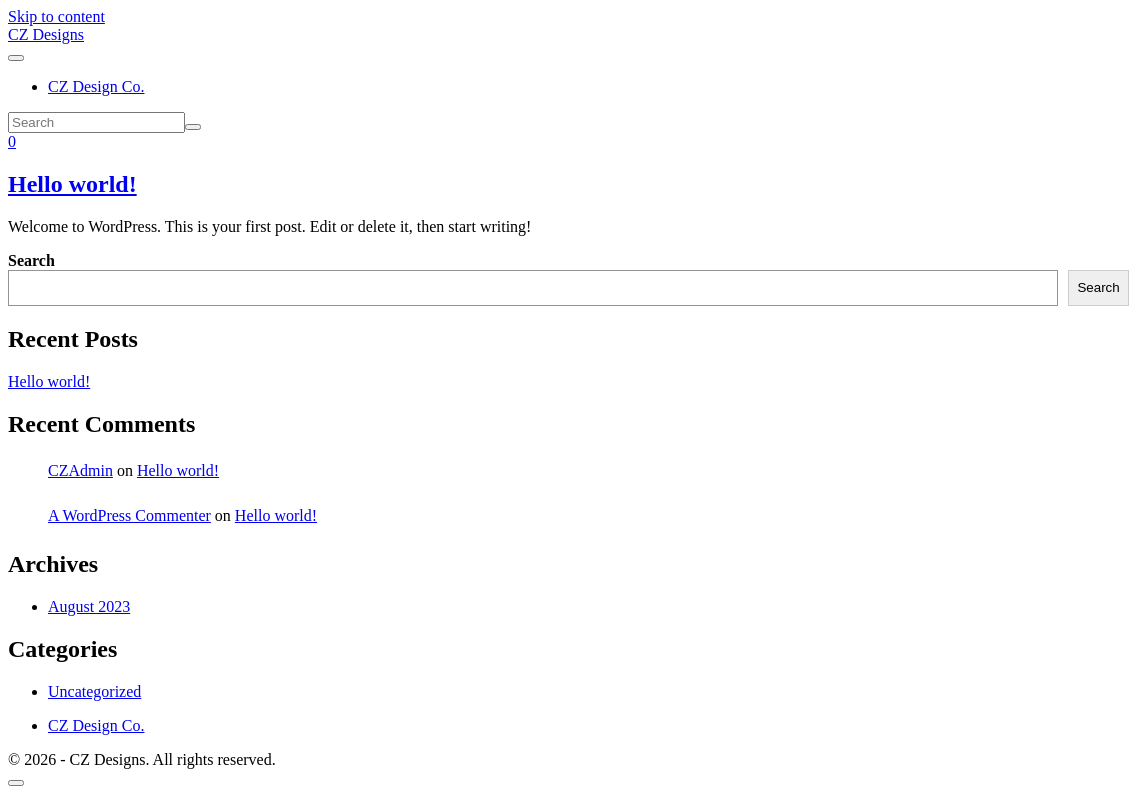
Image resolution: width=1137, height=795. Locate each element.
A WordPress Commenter (129, 515)
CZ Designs (46, 34)
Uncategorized (94, 691)
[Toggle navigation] (16, 58)
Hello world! (72, 184)
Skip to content (56, 16)
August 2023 (89, 606)
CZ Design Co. (96, 86)
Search (31, 260)
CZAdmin (80, 470)
